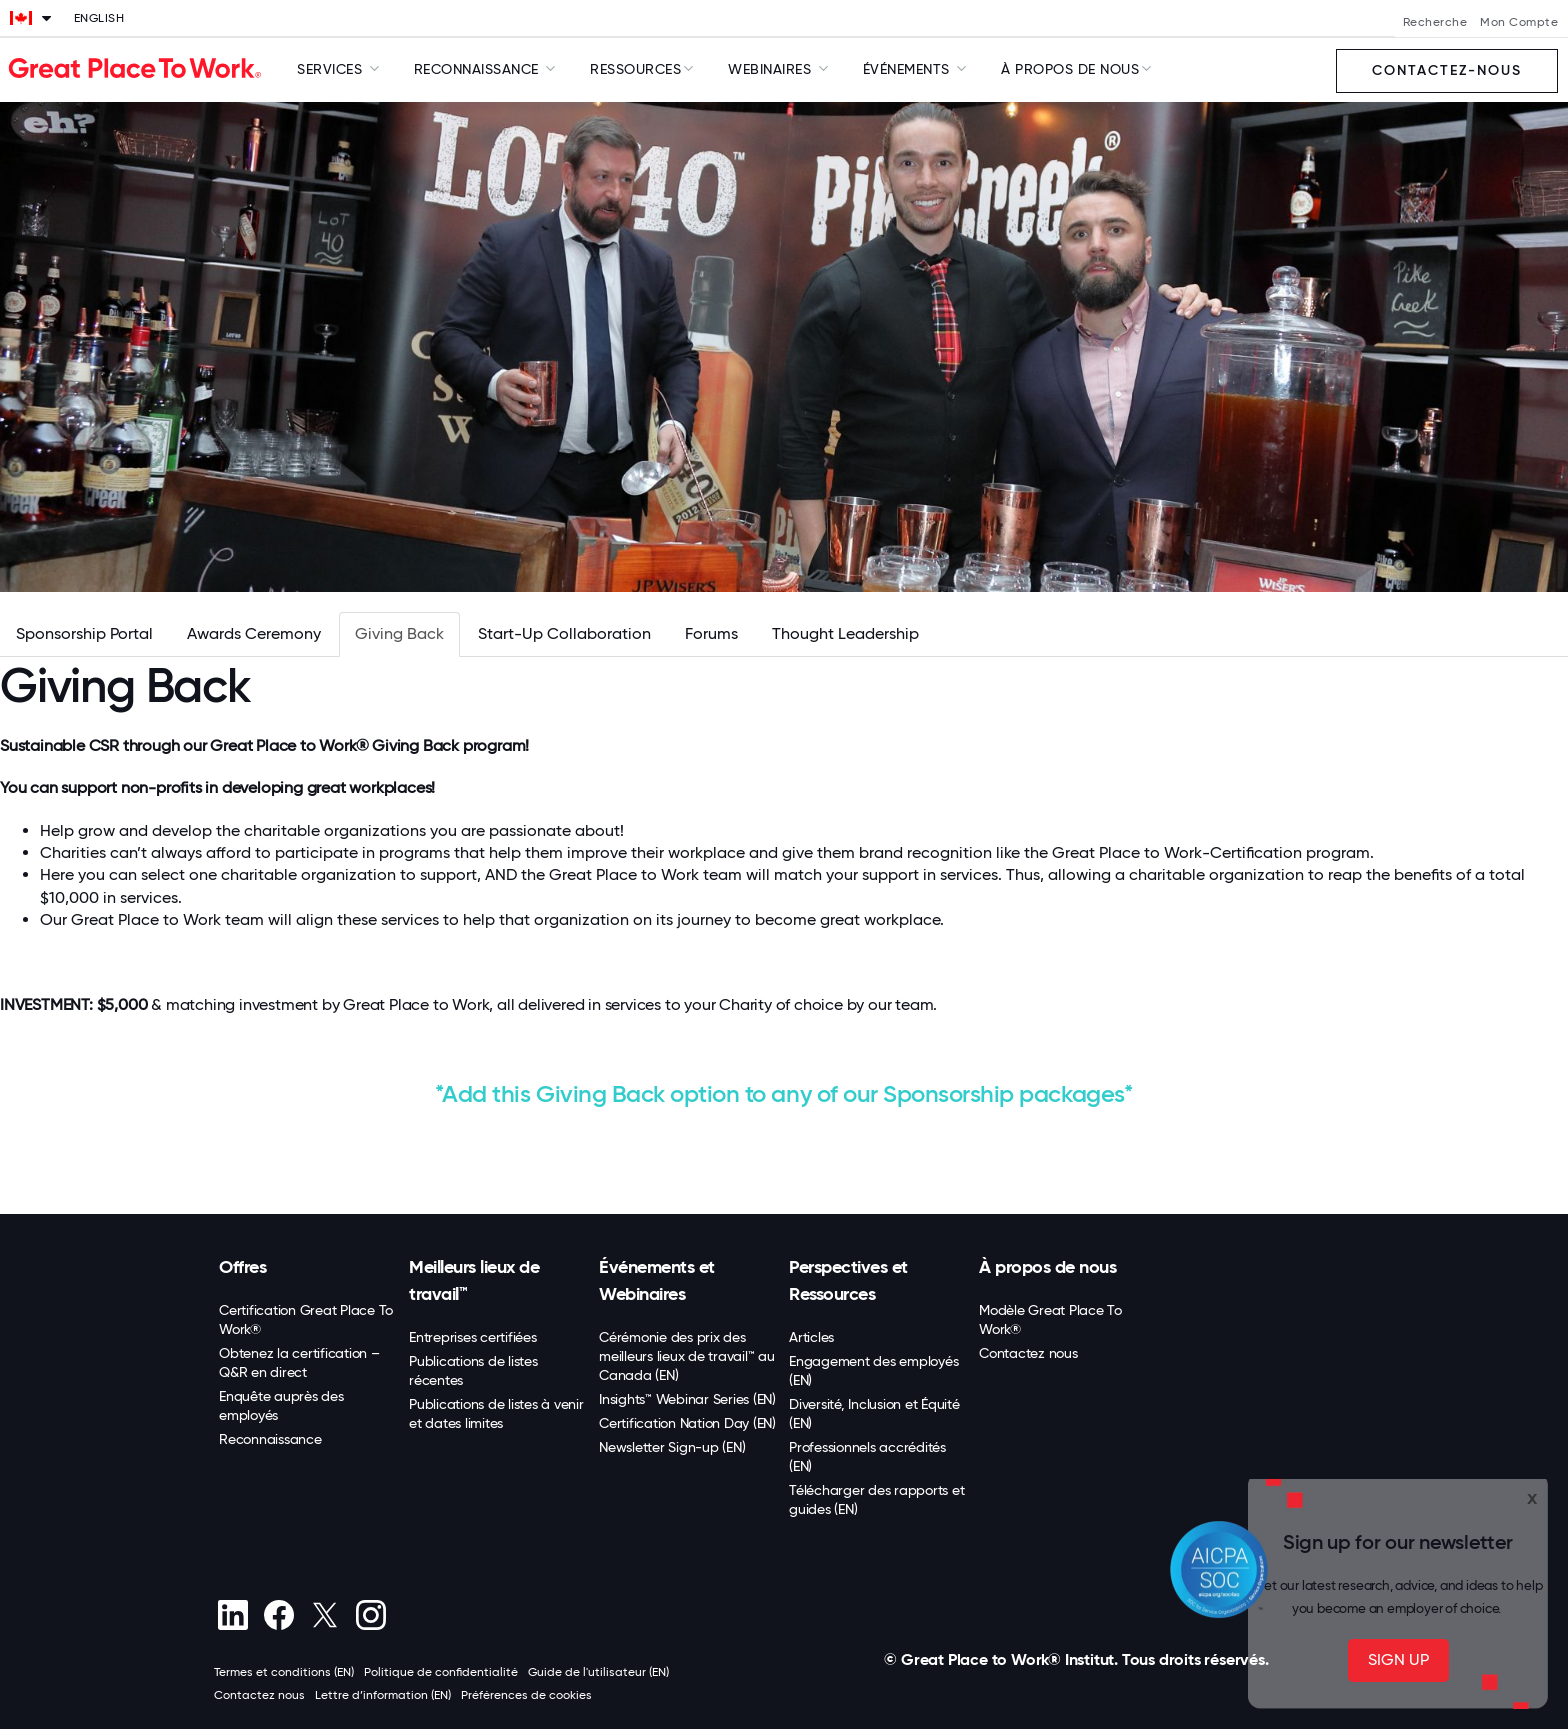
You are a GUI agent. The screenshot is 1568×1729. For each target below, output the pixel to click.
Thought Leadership (845, 633)
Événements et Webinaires (657, 1280)
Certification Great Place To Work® (306, 1319)
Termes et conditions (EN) (284, 1672)
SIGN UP (1398, 1659)
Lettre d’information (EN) (383, 1695)
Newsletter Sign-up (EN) (672, 1447)
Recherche (1435, 22)
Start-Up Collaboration (564, 633)
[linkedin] (232, 1615)
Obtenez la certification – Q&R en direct (299, 1362)
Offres (242, 1267)
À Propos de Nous (1070, 69)
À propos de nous (1047, 1267)
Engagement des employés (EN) (873, 1370)
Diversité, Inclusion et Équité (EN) (874, 1413)
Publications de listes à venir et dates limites (496, 1413)
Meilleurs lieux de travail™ (474, 1280)
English (99, 18)
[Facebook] (278, 1615)
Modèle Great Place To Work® (1050, 1319)
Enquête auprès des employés (281, 1405)
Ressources (635, 69)
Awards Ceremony (254, 633)
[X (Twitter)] (324, 1615)
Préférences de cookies (526, 1695)
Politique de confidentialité (441, 1672)
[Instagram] (370, 1615)
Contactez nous (1028, 1353)
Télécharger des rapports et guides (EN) (876, 1499)
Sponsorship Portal (84, 633)
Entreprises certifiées (473, 1337)
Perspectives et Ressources (848, 1280)
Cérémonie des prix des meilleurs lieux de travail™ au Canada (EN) (687, 1356)
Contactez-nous (1447, 70)
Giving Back (399, 633)
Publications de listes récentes (473, 1370)
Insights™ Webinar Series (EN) (687, 1399)
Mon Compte (1519, 22)
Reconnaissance (270, 1439)
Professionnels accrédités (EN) (867, 1456)
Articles (811, 1337)
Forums (711, 633)
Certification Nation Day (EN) (687, 1423)
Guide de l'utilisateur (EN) (598, 1672)
